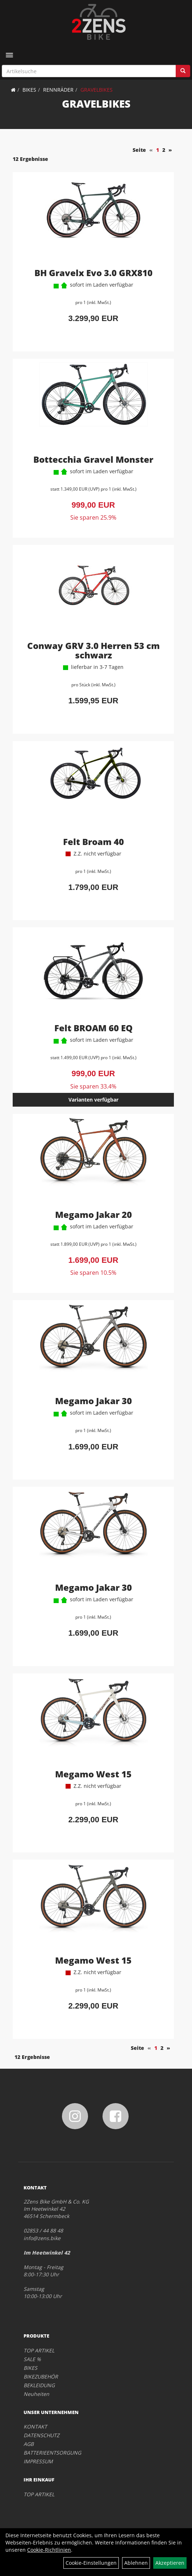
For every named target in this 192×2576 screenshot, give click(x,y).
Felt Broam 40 (93, 842)
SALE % (32, 2359)
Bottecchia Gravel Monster (93, 459)
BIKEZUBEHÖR (41, 2376)
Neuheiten (36, 2393)
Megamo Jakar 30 (93, 1401)
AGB (29, 2443)
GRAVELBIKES (96, 89)
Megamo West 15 (93, 1774)
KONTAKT (35, 2426)
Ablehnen (136, 2562)
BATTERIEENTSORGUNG (52, 2452)
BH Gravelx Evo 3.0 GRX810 (93, 273)
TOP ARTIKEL (39, 2350)
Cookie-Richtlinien (49, 2549)
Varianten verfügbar (93, 1099)
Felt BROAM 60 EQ (93, 1028)
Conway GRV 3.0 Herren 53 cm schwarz (93, 650)
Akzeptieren (169, 2562)
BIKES (29, 89)
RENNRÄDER (58, 89)
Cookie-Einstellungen (91, 2562)
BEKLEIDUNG (39, 2385)
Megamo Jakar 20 (93, 1214)
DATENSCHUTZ (41, 2435)
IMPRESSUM (38, 2461)
